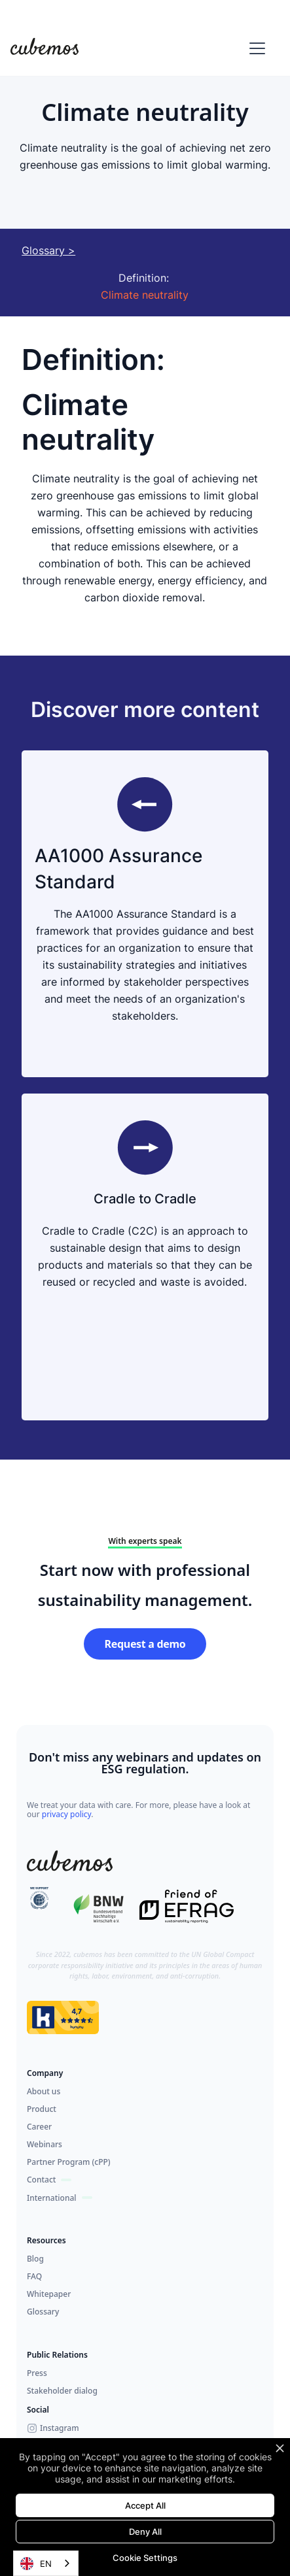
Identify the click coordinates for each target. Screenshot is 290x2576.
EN (36, 2563)
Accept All (145, 2505)
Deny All (145, 2531)
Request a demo (145, 1644)
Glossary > (48, 250)
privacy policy (67, 1814)
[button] (255, 48)
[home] (44, 48)
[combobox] (46, 2563)
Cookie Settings (145, 2557)
